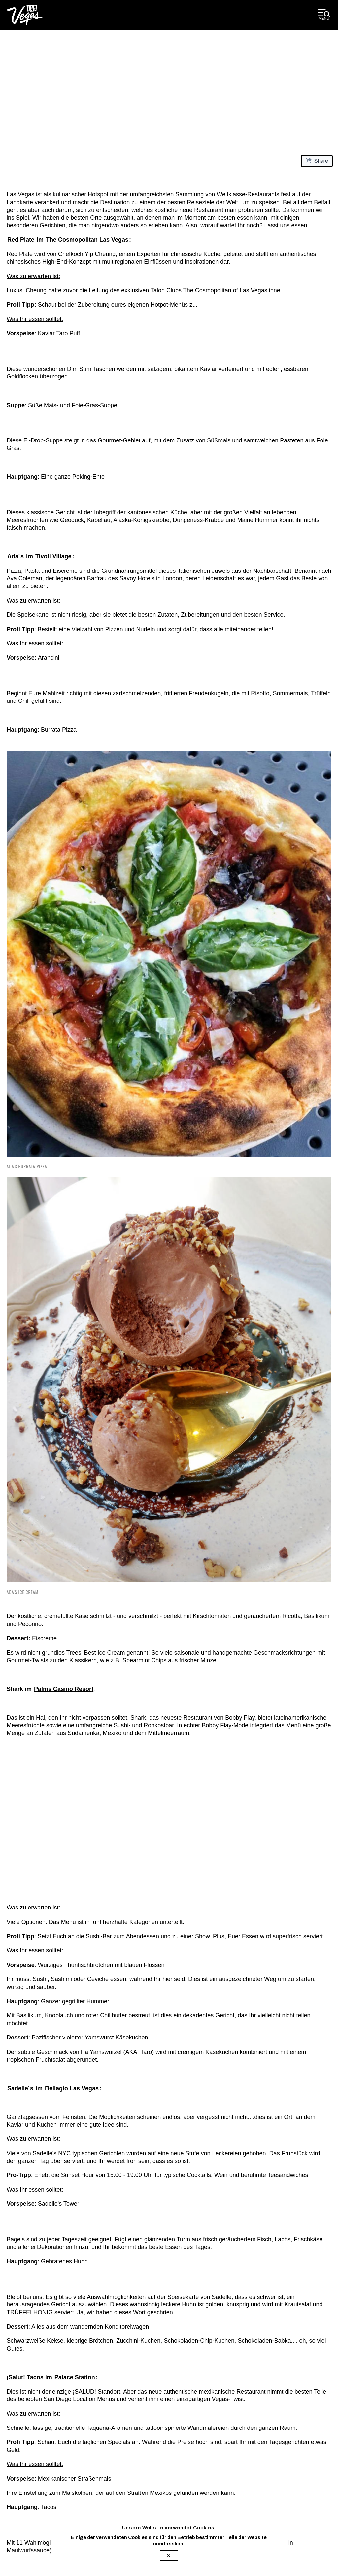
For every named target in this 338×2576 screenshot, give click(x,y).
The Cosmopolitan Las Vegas (87, 239)
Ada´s (15, 556)
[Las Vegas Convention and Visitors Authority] (25, 15)
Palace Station (74, 2377)
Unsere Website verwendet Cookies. (169, 2527)
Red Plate (20, 239)
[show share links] (317, 161)
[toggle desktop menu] (324, 15)
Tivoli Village (53, 556)
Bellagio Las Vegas (72, 2088)
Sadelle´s (20, 2088)
